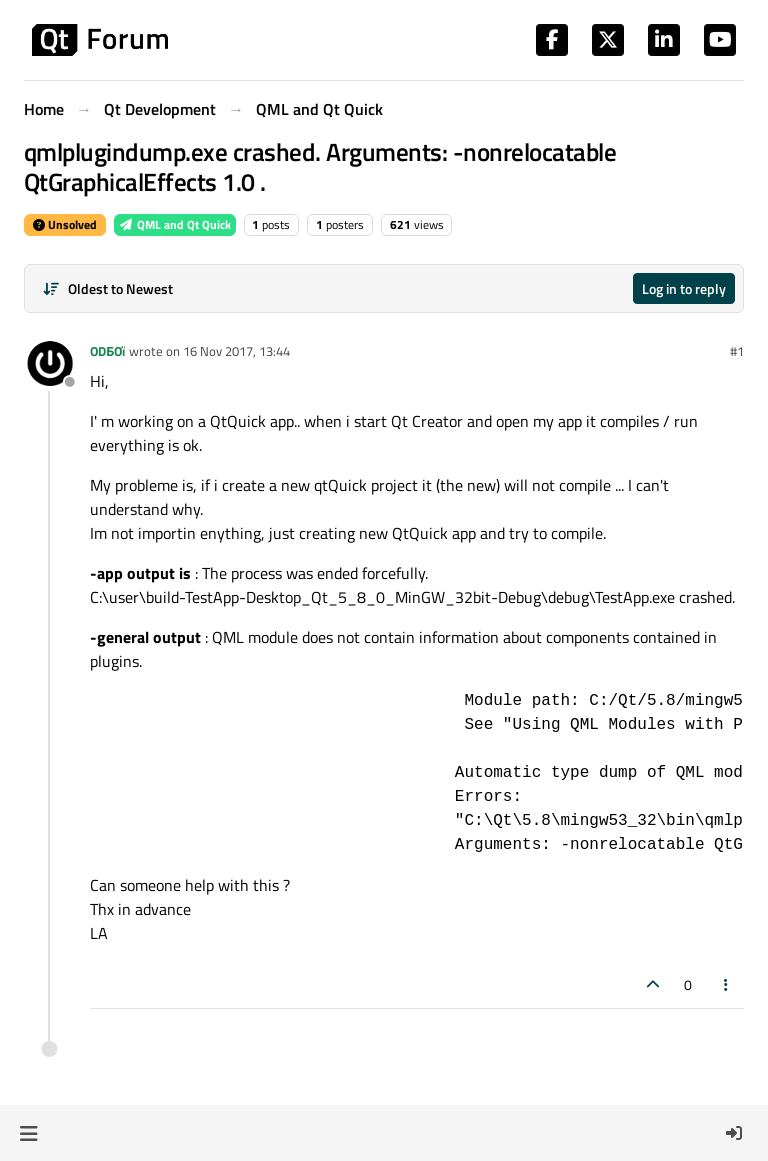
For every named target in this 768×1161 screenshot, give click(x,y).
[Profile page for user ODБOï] (50, 365)
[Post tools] (727, 984)
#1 (737, 351)
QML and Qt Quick (175, 224)
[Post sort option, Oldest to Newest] (107, 288)
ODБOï (107, 351)
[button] (28, 1133)
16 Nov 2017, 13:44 (236, 351)
